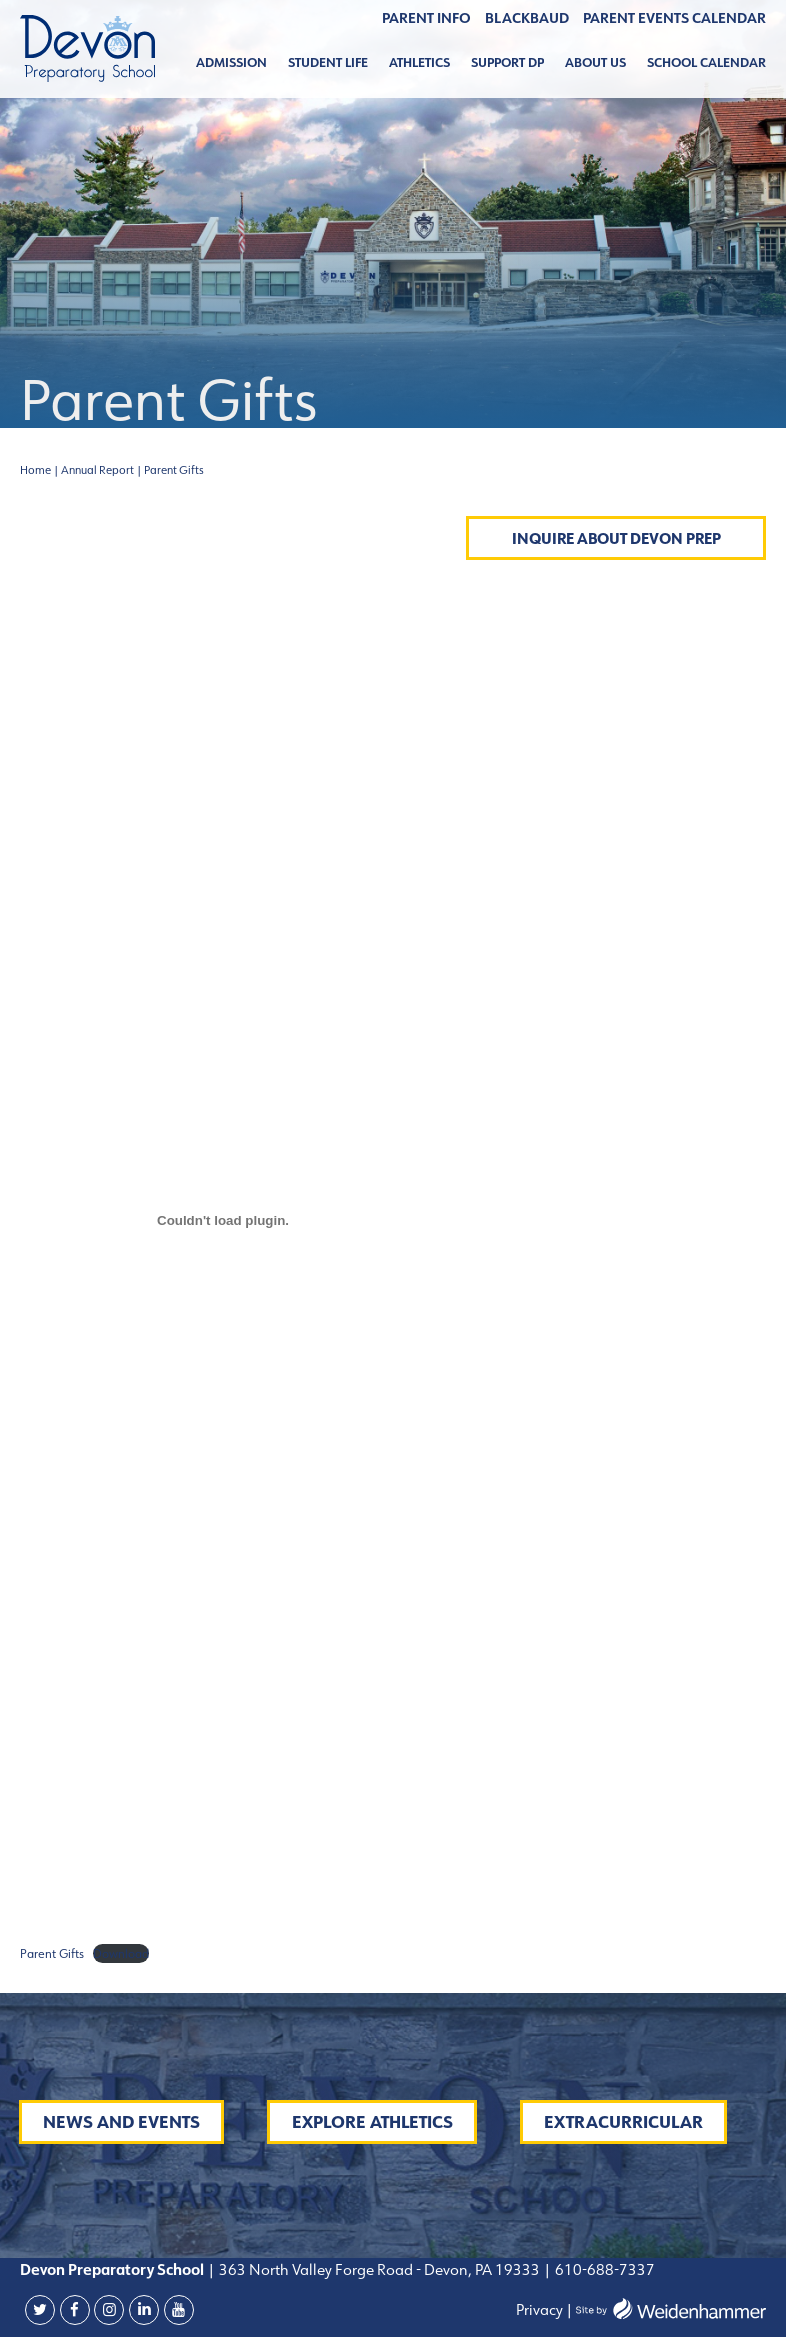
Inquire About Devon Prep (616, 538)
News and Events (121, 2122)
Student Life (328, 62)
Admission (231, 62)
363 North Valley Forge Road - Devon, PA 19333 (378, 2269)
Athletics (419, 62)
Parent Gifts (52, 1953)
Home (35, 470)
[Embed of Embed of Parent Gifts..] (223, 1221)
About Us (595, 62)
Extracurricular (623, 2122)
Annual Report (97, 470)
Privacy (539, 2309)
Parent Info (426, 18)
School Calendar (706, 62)
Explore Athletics (372, 2122)
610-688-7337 (605, 2269)
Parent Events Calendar (674, 18)
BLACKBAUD (527, 18)
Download (121, 1953)
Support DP (507, 62)
